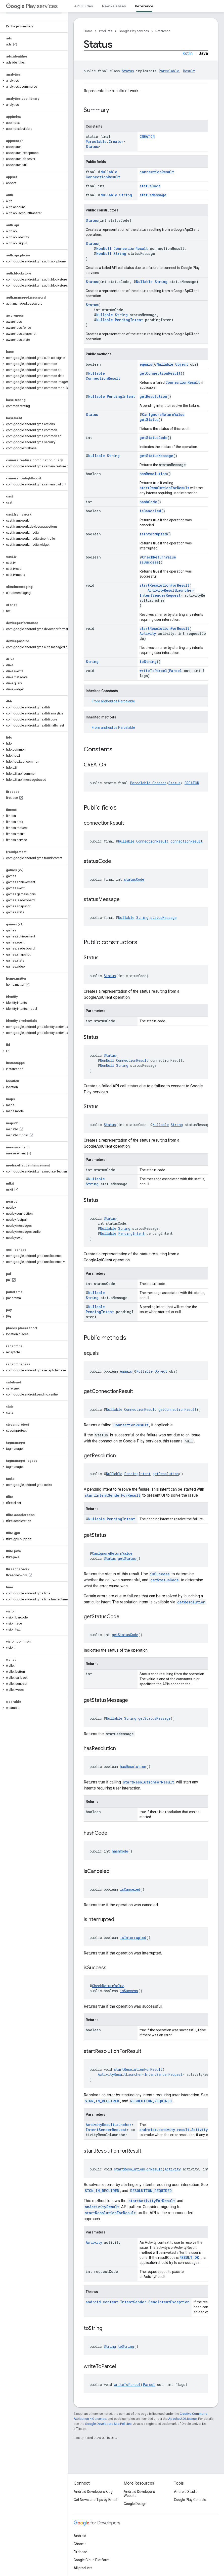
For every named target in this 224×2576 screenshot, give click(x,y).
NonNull (103, 248)
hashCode (148, 501)
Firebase (80, 2552)
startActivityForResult (151, 2200)
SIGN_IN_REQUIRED (102, 2101)
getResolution (153, 396)
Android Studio (186, 2492)
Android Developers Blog (93, 2492)
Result (189, 71)
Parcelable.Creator (104, 141)
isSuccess (149, 562)
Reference (162, 31)
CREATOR (147, 136)
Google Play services (134, 31)
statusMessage (153, 195)
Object (181, 364)
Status (128, 71)
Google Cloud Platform (92, 2560)
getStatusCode (153, 437)
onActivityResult (102, 2206)
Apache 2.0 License (182, 2419)
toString (148, 661)
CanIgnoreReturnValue (163, 414)
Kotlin (188, 53)
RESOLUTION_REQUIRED (151, 2101)
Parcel (175, 670)
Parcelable (169, 71)
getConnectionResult (160, 373)
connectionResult (157, 172)
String (125, 195)
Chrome (80, 2544)
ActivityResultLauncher (170, 590)
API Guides (83, 6)
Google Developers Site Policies (108, 2424)
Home (88, 31)
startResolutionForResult (164, 487)
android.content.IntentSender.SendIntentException (138, 2302)
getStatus (149, 419)
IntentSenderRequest (160, 595)
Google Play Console (190, 2500)
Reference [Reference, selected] (144, 6)
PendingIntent (129, 319)
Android (80, 2536)
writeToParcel (153, 670)
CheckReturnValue (159, 557)
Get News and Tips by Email (95, 2500)
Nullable (109, 172)
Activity (148, 633)
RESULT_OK (189, 2257)
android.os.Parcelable (118, 701)
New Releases (114, 6)
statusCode (150, 186)
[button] (33, 63)
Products (105, 31)
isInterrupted (153, 534)
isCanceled (150, 511)
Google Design (135, 2504)
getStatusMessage (156, 455)
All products (83, 2568)
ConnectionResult (103, 177)
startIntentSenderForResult (112, 1495)
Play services (32, 6)
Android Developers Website (139, 2494)
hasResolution (153, 473)
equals (146, 364)
